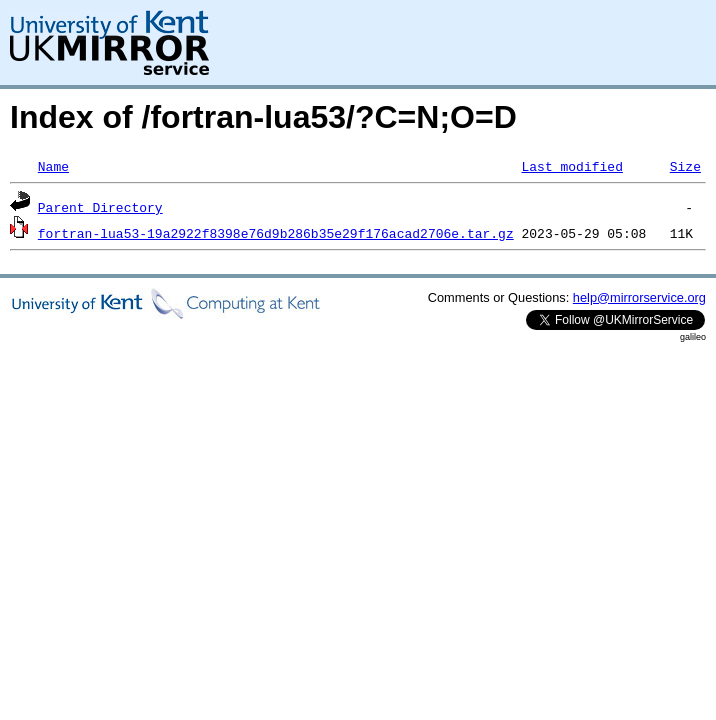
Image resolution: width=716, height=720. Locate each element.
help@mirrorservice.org (639, 297)
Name (53, 166)
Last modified (571, 166)
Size (685, 166)
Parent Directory (100, 207)
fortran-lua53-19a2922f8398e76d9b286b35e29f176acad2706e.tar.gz (276, 233)
